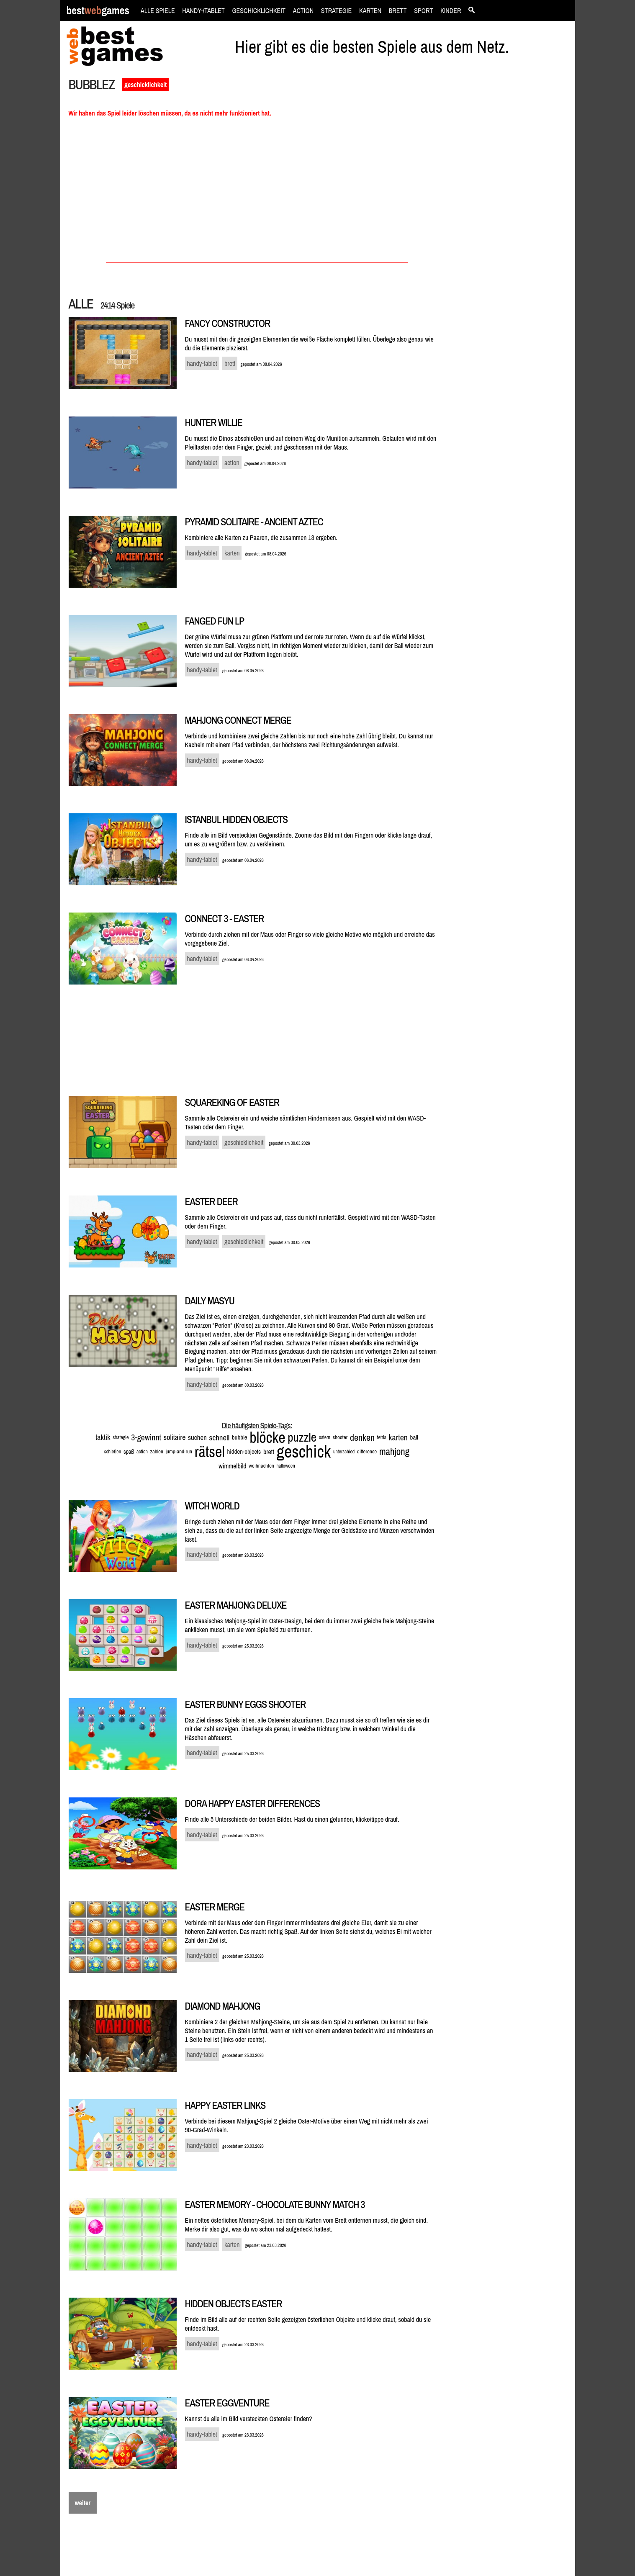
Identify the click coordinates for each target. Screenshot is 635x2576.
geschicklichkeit (145, 84)
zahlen (156, 1451)
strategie (121, 1437)
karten (398, 1437)
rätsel (210, 1452)
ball (414, 1437)
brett (268, 1451)
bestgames (98, 10)
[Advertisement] (511, 220)
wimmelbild (232, 1466)
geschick (304, 1451)
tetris (381, 1437)
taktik (102, 1437)
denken (362, 1437)
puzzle (302, 1437)
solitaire (175, 1437)
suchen (197, 1437)
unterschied (344, 1451)
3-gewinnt (146, 1437)
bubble (239, 1437)
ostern (324, 1437)
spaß (128, 1451)
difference (367, 1451)
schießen (112, 1451)
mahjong (394, 1451)
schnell (219, 1437)
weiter (83, 2502)
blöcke (267, 1437)
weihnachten (261, 1465)
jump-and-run (179, 1451)
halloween (285, 1466)
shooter (340, 1437)
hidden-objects (244, 1451)
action (142, 1451)
